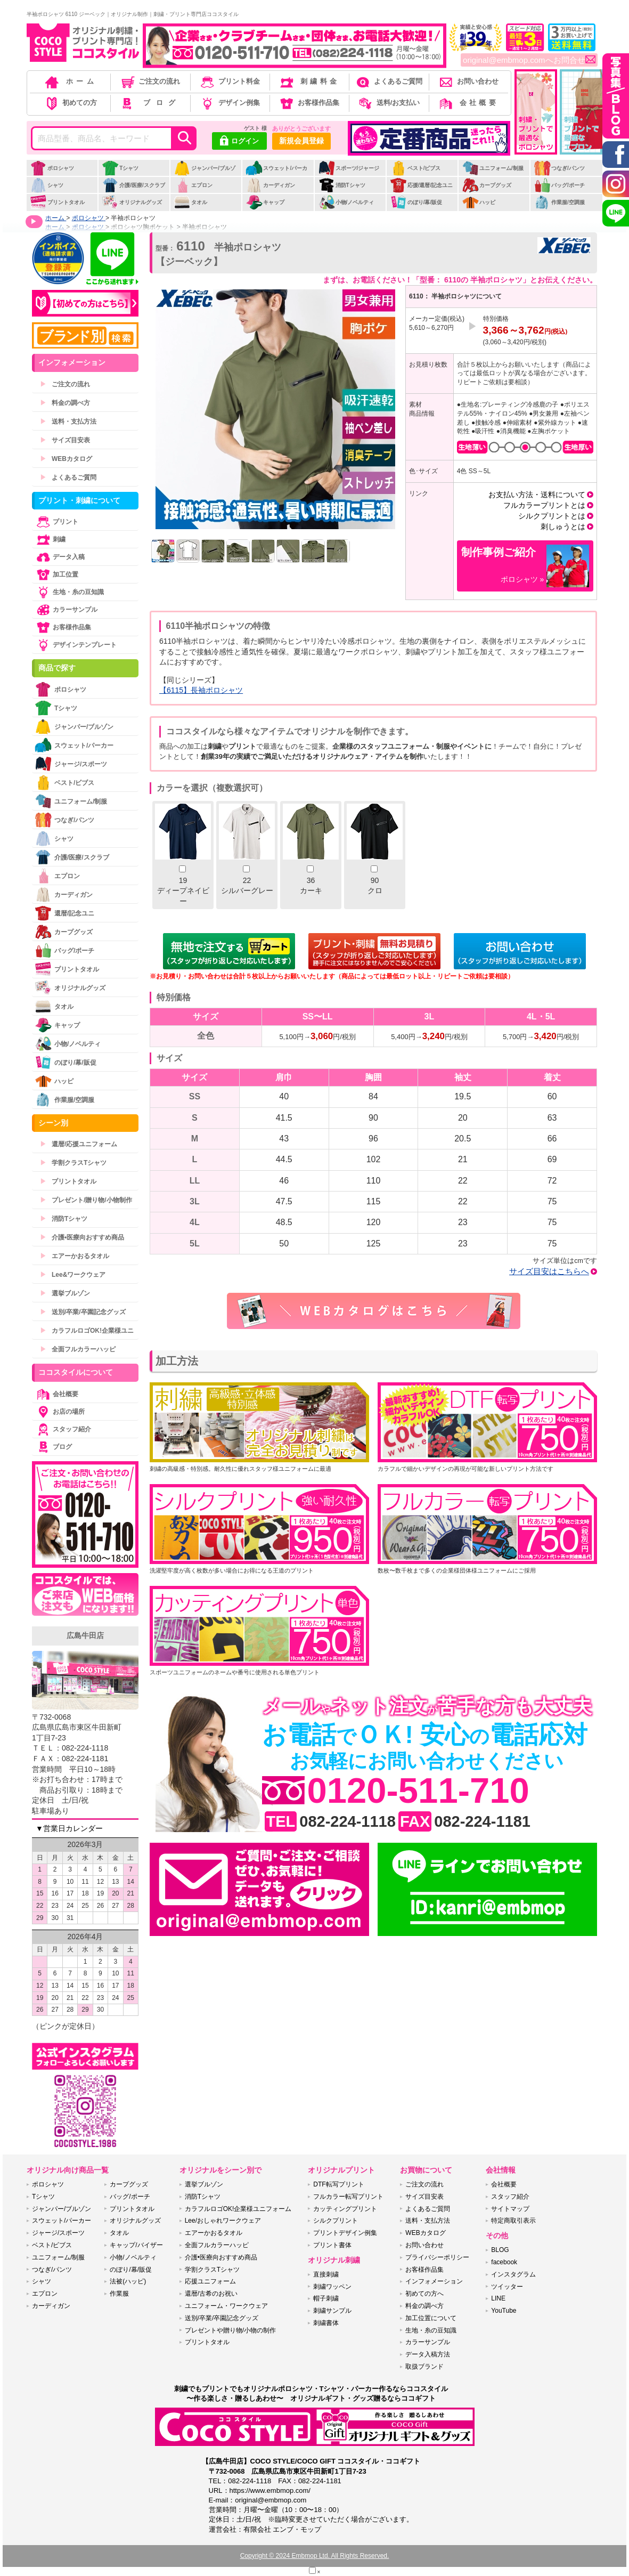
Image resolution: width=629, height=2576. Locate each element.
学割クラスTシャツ (73, 1163)
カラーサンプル (66, 610)
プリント (56, 522)
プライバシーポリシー (437, 2257)
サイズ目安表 (65, 440)
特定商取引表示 (513, 2220)
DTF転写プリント (338, 2184)
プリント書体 (332, 2245)
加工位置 (56, 574)
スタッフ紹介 (63, 1429)
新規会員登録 (301, 140)
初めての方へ (424, 2293)
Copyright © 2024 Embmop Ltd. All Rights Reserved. (314, 2555)
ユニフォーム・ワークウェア (226, 2306)
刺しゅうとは (563, 526)
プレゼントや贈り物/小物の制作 (230, 2330)
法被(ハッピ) (128, 2281)
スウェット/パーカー (276, 173)
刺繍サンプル (332, 2310)
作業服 (119, 2293)
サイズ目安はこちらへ (549, 1271)
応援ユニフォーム (210, 2281)
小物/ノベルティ (346, 202)
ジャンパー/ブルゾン (204, 173)
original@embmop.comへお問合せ (529, 60)
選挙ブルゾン (65, 1293)
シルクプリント (335, 2220)
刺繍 (50, 539)
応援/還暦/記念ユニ (421, 185)
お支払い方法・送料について (536, 494)
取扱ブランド (424, 2366)
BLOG (500, 2250)
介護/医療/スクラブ (133, 185)
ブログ (149, 103)
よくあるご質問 (388, 81)
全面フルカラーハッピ (78, 1349)
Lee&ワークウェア (72, 1275)
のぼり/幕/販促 (416, 202)
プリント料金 (229, 81)
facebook (504, 2262)
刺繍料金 (308, 81)
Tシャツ (120, 168)
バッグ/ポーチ (559, 185)
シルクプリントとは (551, 516)
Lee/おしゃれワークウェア (223, 2220)
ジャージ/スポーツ (71, 764)
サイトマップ (510, 2209)
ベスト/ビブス (415, 168)
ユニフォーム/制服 (493, 168)
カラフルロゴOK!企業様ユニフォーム (238, 2209)
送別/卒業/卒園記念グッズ (83, 1312)
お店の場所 (60, 1412)
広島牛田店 (85, 1635)
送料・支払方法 (68, 422)
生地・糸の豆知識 (69, 592)
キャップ (265, 202)
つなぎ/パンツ (559, 168)
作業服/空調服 (559, 202)
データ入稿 (60, 557)
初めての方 (70, 103)
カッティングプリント (345, 2209)
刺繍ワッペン (332, 2286)
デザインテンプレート (76, 645)
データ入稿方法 (427, 2354)
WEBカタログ (66, 459)
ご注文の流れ (150, 81)
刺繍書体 (326, 2323)
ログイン (239, 141)
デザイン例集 (229, 103)
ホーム (70, 81)
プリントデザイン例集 (345, 2233)
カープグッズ (486, 185)
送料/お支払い (388, 103)
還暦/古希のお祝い (211, 2293)
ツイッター (507, 2286)
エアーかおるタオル (74, 1256)
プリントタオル (57, 202)
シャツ (46, 185)
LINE (498, 2298)
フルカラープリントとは (544, 505)
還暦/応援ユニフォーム (78, 1144)
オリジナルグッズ (132, 202)
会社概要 (468, 103)
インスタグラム (513, 2274)
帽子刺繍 (326, 2298)
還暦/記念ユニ (64, 913)
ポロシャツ (52, 168)
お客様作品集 (308, 103)
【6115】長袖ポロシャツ (201, 690)
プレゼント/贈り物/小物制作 (86, 1200)
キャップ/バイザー (136, 2245)
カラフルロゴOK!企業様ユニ (87, 1331)
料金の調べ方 (65, 403)
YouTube (503, 2310)
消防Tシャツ (341, 185)
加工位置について (430, 2318)
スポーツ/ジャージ (349, 168)
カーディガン (270, 185)
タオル (190, 202)
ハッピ (478, 202)
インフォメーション (434, 2281)
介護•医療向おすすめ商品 (82, 1237)
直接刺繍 (326, 2274)
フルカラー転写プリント (348, 2196)
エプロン (193, 185)
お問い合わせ (468, 81)
